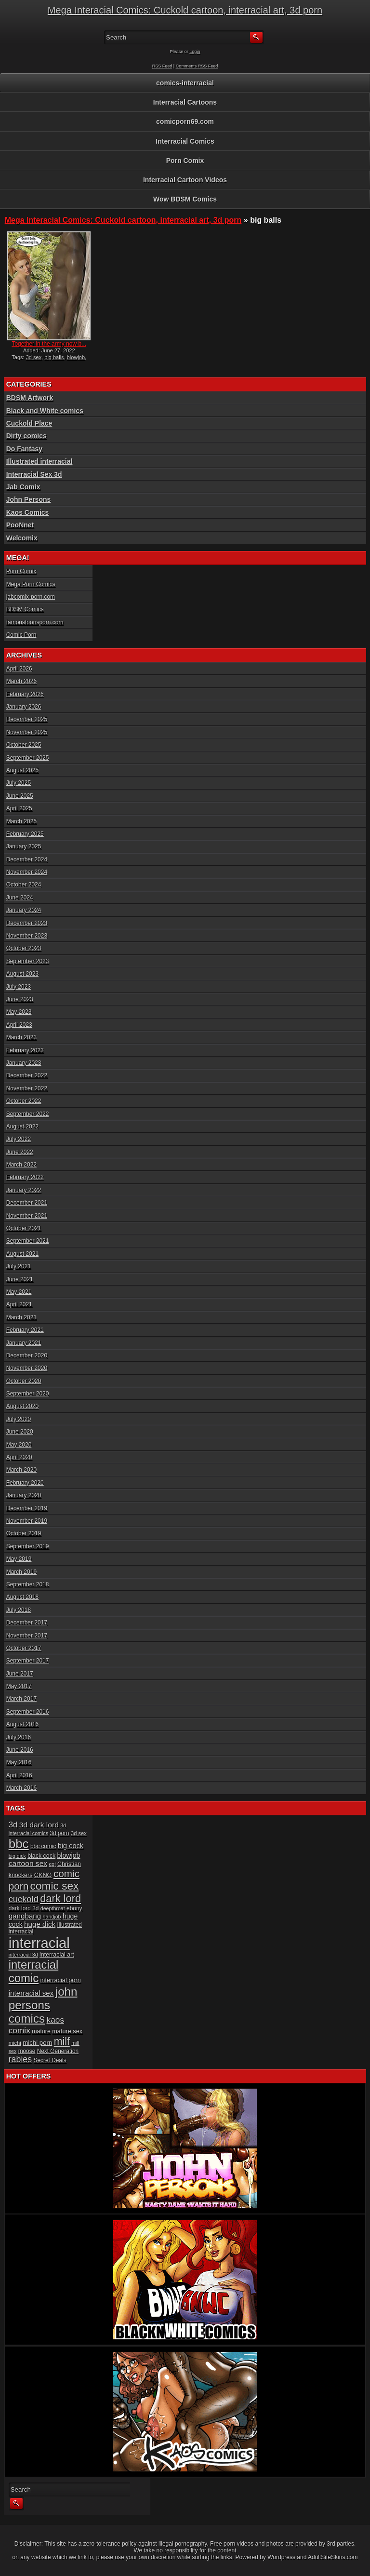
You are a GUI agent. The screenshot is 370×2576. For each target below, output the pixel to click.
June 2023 (19, 999)
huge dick (39, 1924)
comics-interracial (185, 83)
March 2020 (21, 1469)
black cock (41, 1855)
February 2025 (25, 834)
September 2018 (27, 1584)
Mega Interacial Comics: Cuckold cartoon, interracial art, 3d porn (185, 10)
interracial (39, 1943)
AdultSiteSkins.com (332, 2557)
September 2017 (27, 1660)
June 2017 (19, 1673)
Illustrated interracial (39, 461)
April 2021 (19, 1304)
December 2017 (26, 1622)
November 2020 (26, 1368)
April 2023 (19, 1024)
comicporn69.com (185, 121)
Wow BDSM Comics (185, 199)
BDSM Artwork (29, 397)
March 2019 (21, 1572)
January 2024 (23, 910)
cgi (52, 1864)
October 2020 (23, 1381)
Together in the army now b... (49, 343)
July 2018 (18, 1610)
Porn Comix (185, 160)
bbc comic (43, 1846)
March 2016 (21, 1787)
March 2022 (21, 1164)
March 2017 (21, 1698)
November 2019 (26, 1520)
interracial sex (31, 1993)
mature (41, 2031)
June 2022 (19, 1152)
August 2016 (22, 1724)
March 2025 (21, 821)
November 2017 (26, 1635)
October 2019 (23, 1533)
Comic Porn (21, 634)
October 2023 (23, 948)
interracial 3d (23, 1955)
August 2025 (22, 770)
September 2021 (27, 1240)
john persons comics (43, 2005)
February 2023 (25, 1050)
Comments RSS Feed (197, 66)
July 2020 (18, 1419)
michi (15, 2043)
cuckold (24, 1899)
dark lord (60, 1898)
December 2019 (26, 1508)
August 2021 (22, 1253)
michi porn (37, 2042)
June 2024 (19, 897)
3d (13, 1824)
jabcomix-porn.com (30, 596)
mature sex (67, 2031)
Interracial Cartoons (185, 102)
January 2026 (23, 706)
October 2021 (23, 1228)
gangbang (25, 1916)
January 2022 (23, 1190)
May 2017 (19, 1686)
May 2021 (19, 1291)
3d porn (59, 1833)
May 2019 (19, 1559)
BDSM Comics (25, 609)
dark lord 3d (24, 1908)
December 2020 (26, 1355)
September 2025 (27, 757)
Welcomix (22, 538)
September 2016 (27, 1711)
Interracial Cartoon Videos (185, 180)
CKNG (43, 1874)
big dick (17, 1856)
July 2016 (18, 1737)
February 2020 (25, 1482)
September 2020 (27, 1393)
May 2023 (19, 1011)
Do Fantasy (24, 448)
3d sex (33, 357)
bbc (19, 1844)
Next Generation (58, 2051)
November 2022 (26, 1088)
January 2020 (23, 1495)
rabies (20, 2059)
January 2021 (23, 1343)
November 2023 (26, 935)
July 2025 (18, 782)
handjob (52, 1916)
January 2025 (23, 846)
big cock (70, 1846)
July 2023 (18, 986)
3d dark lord (39, 1825)
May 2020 (19, 1444)
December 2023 (26, 923)
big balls (54, 357)
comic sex (54, 1885)
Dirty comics (26, 435)
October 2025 (23, 744)
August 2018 (22, 1597)
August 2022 (22, 1126)
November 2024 (26, 872)
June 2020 (19, 1431)
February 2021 (25, 1330)
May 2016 (19, 1762)
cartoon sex (28, 1863)
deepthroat (52, 1908)
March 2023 (21, 1037)
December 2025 (26, 719)
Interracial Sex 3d (34, 474)
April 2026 (19, 668)
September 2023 (27, 961)
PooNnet (20, 525)
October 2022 (23, 1101)
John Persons (28, 499)
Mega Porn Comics (30, 584)
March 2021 (21, 1317)
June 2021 (19, 1279)
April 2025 (19, 808)
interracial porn (60, 1980)
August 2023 (22, 973)
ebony (74, 1908)
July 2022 (18, 1139)
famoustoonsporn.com (35, 622)
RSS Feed (162, 66)
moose (27, 2051)
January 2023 (23, 1063)
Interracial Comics (185, 141)
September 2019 (27, 1546)
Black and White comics (44, 410)
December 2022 (26, 1075)
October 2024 (23, 884)
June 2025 (19, 795)
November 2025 (26, 732)
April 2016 (19, 1775)
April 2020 (19, 1457)
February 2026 (25, 694)
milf (62, 2041)
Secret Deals (50, 2060)
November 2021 (26, 1215)
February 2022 (25, 1177)
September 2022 (27, 1114)
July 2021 (18, 1266)
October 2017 (23, 1648)
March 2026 (21, 681)
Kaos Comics (27, 512)
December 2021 (26, 1202)
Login (194, 51)
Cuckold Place (29, 423)
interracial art (57, 1954)
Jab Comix (23, 486)
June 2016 (19, 1749)
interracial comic (34, 1971)
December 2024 (26, 859)
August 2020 (22, 1406)
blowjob (76, 357)
